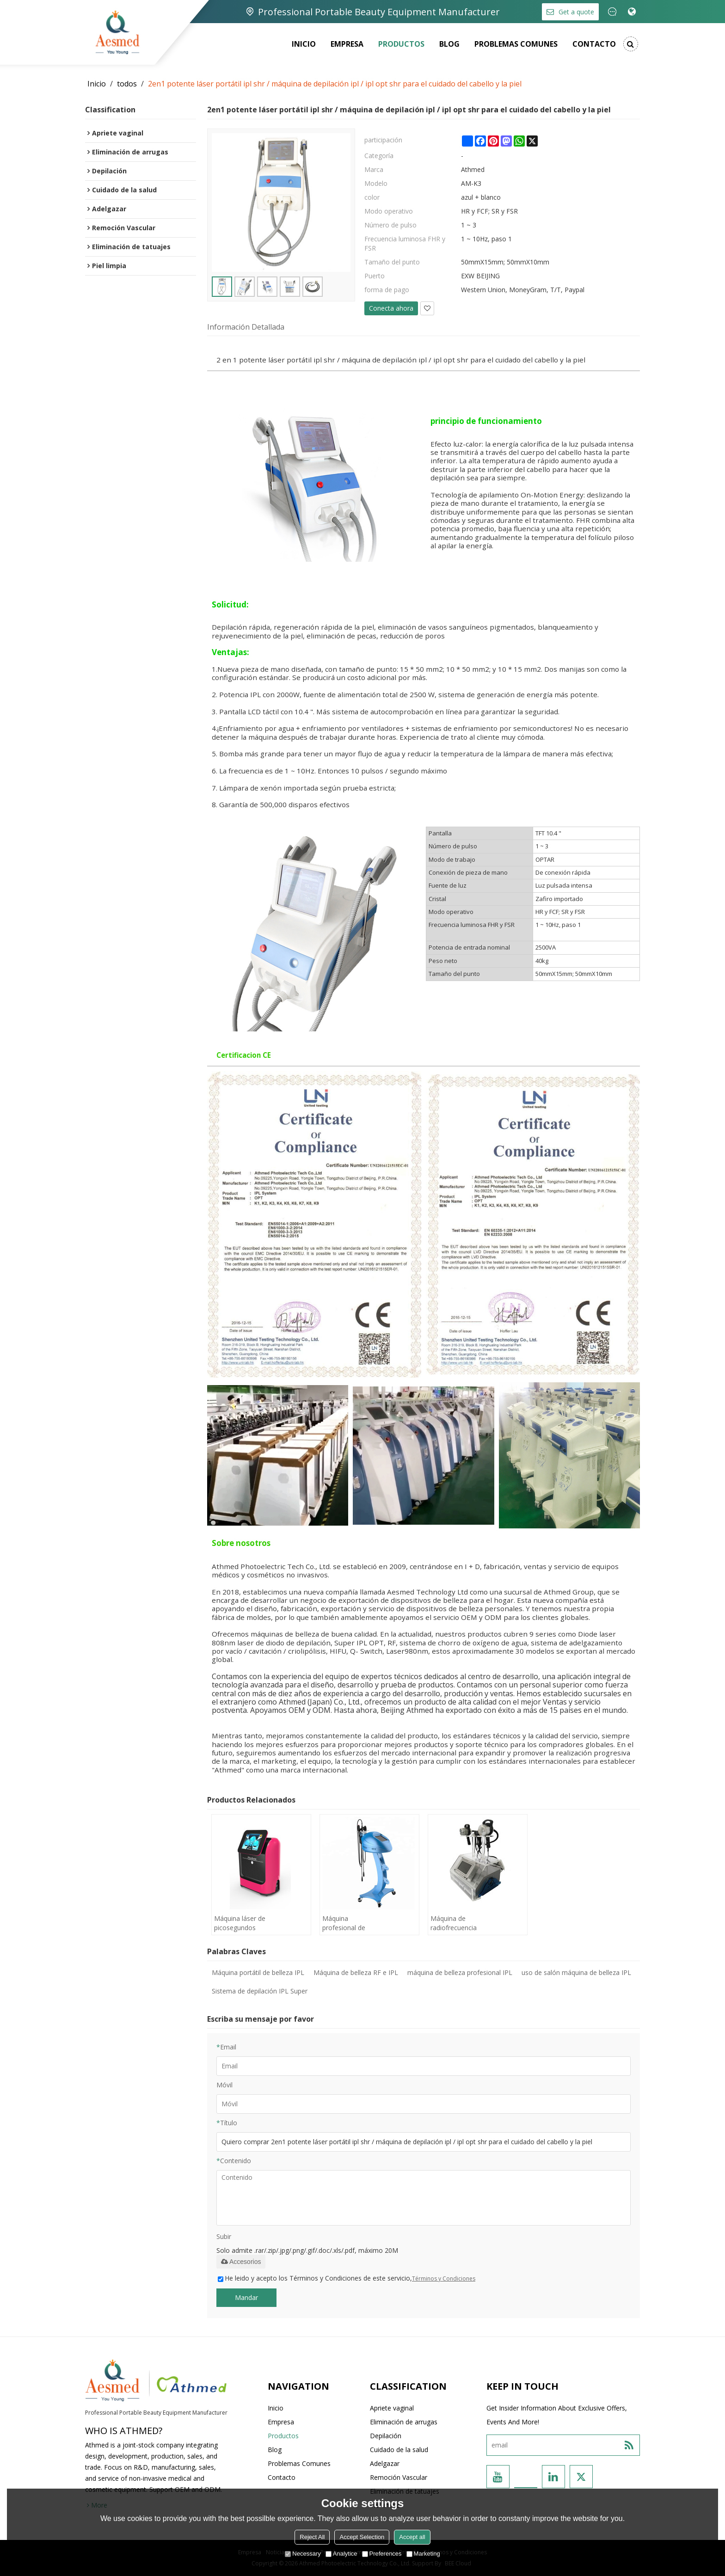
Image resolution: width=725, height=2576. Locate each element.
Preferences (382, 2553)
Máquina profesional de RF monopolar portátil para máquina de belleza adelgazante (343, 1923)
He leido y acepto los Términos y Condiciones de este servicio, (346, 2278)
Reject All (312, 2536)
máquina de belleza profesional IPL (459, 1972)
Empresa (347, 44)
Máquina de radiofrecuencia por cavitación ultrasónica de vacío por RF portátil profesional (453, 1923)
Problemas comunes (516, 44)
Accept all (412, 2536)
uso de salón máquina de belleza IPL (576, 1972)
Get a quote (576, 11)
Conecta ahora (391, 308)
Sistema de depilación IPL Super (259, 1991)
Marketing (423, 2553)
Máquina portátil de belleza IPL (258, 1972)
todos (127, 83)
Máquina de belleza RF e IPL (355, 1972)
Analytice (341, 2553)
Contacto (594, 44)
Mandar (246, 2297)
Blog (449, 44)
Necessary (302, 2553)
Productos (401, 44)
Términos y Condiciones (443, 2278)
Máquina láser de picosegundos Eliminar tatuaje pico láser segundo (239, 1923)
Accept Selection (361, 2536)
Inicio (304, 44)
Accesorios (241, 2261)
